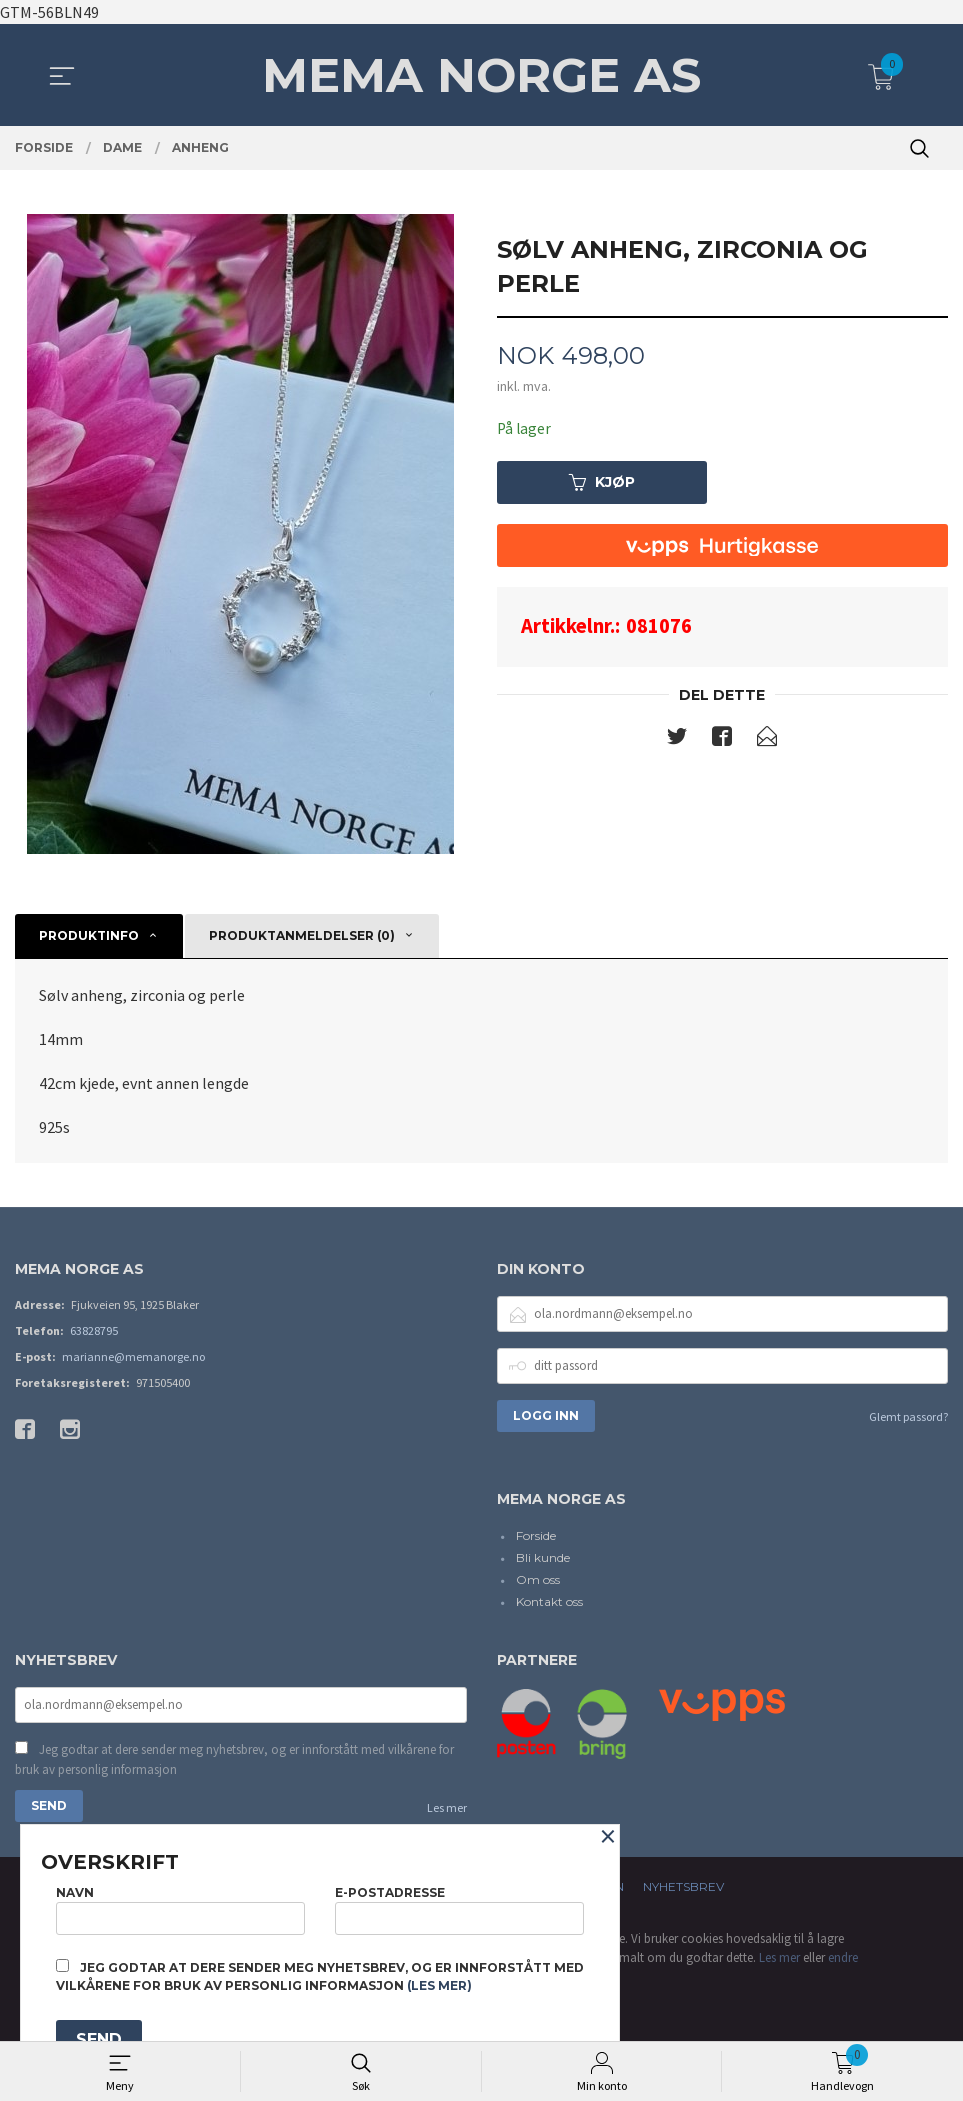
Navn (180, 1907)
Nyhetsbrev (683, 1888)
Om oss (538, 1579)
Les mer (447, 1809)
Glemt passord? (908, 1416)
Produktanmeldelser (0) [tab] (302, 935)
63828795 (94, 1330)
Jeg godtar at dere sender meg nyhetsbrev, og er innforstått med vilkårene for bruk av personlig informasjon (234, 1761)
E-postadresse (459, 1907)
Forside (536, 1535)
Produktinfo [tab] (89, 935)
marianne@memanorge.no (133, 1356)
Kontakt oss (549, 1601)
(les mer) (439, 1985)
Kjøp (602, 483)
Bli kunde (543, 1557)
